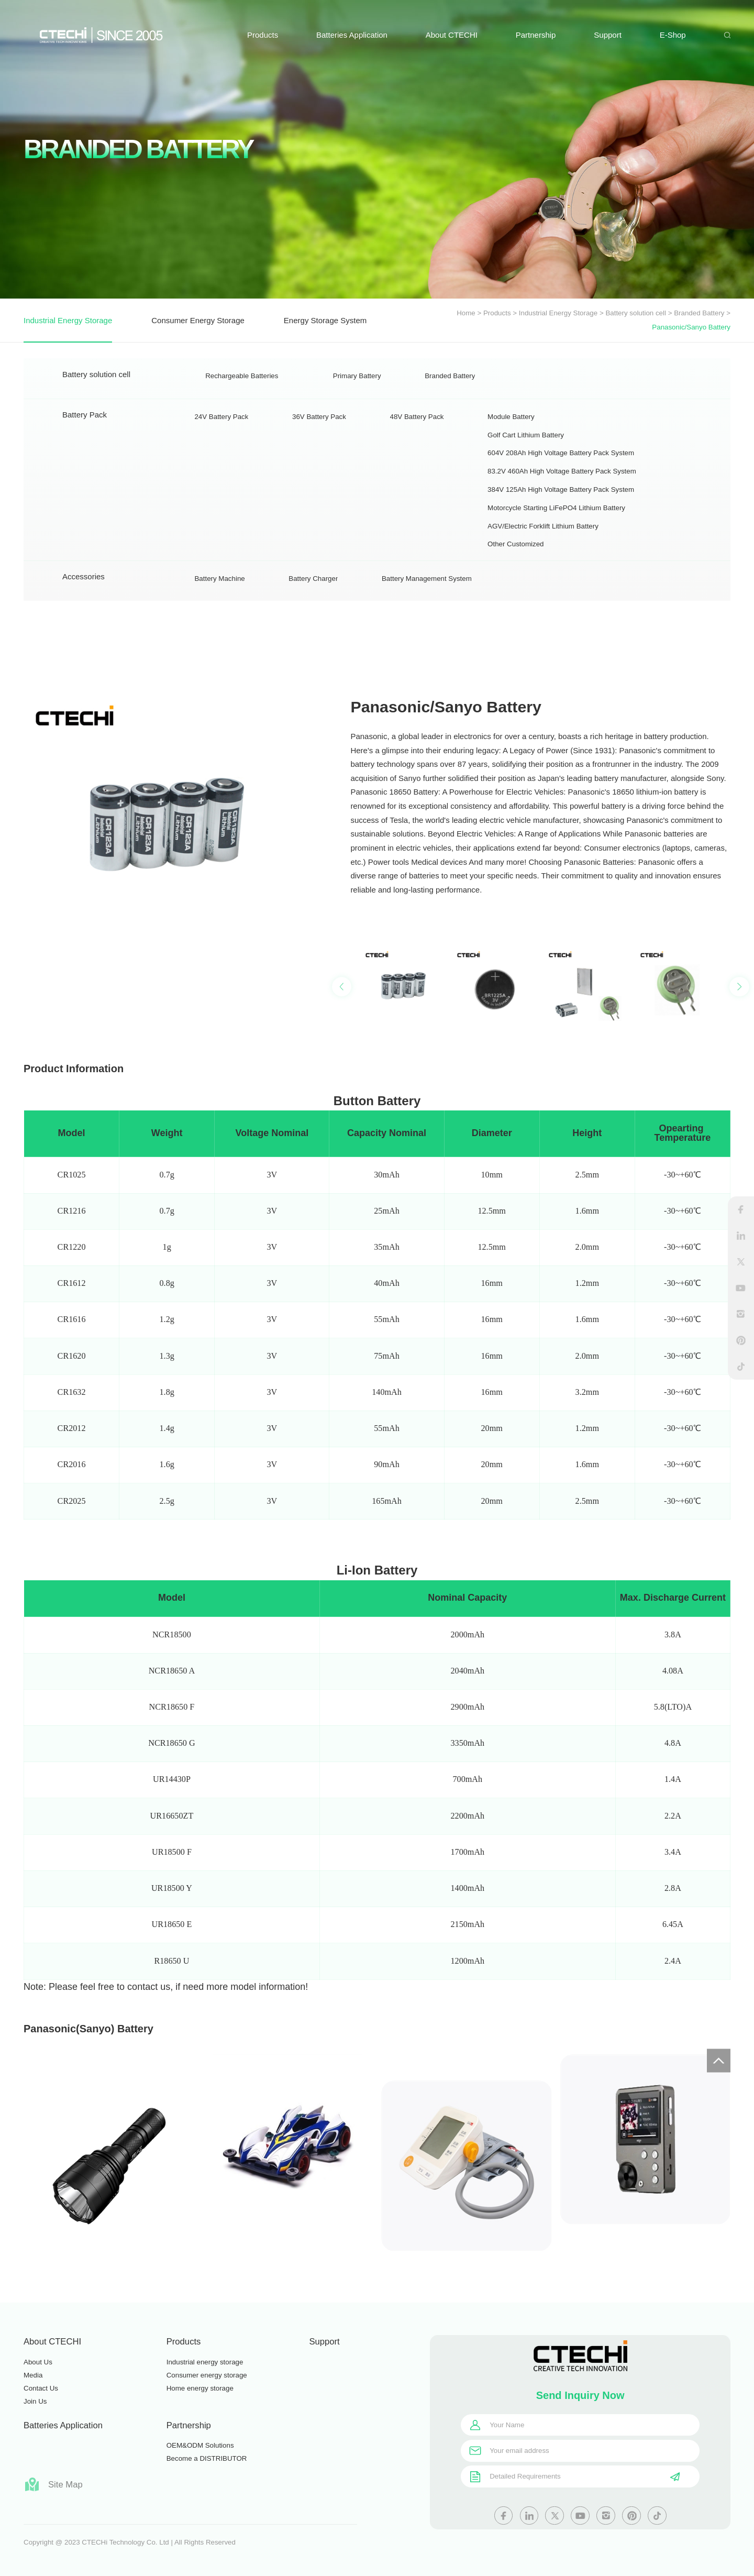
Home (466, 313)
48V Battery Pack (417, 464)
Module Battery (511, 464)
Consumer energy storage (207, 2375)
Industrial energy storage (205, 2362)
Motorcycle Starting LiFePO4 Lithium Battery (556, 555)
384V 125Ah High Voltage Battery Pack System (560, 537)
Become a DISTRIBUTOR (207, 2458)
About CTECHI (452, 34)
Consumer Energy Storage (198, 320)
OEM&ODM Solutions (200, 2445)
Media (33, 2375)
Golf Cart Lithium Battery (525, 482)
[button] (739, 1078)
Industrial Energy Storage (558, 313)
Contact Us (41, 2388)
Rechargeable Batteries (241, 390)
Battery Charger (313, 592)
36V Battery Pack (319, 464)
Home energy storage (200, 2388)
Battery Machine (219, 592)
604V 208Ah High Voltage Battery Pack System (560, 500)
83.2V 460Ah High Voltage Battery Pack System (561, 519)
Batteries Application (351, 34)
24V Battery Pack (221, 464)
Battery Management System (427, 592)
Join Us (35, 2401)
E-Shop (673, 34)
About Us (38, 2362)
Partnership (536, 34)
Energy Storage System (325, 320)
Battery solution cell (635, 313)
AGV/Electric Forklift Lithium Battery (542, 573)
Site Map (53, 2484)
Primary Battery (357, 390)
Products (262, 34)
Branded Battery (699, 313)
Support (608, 34)
